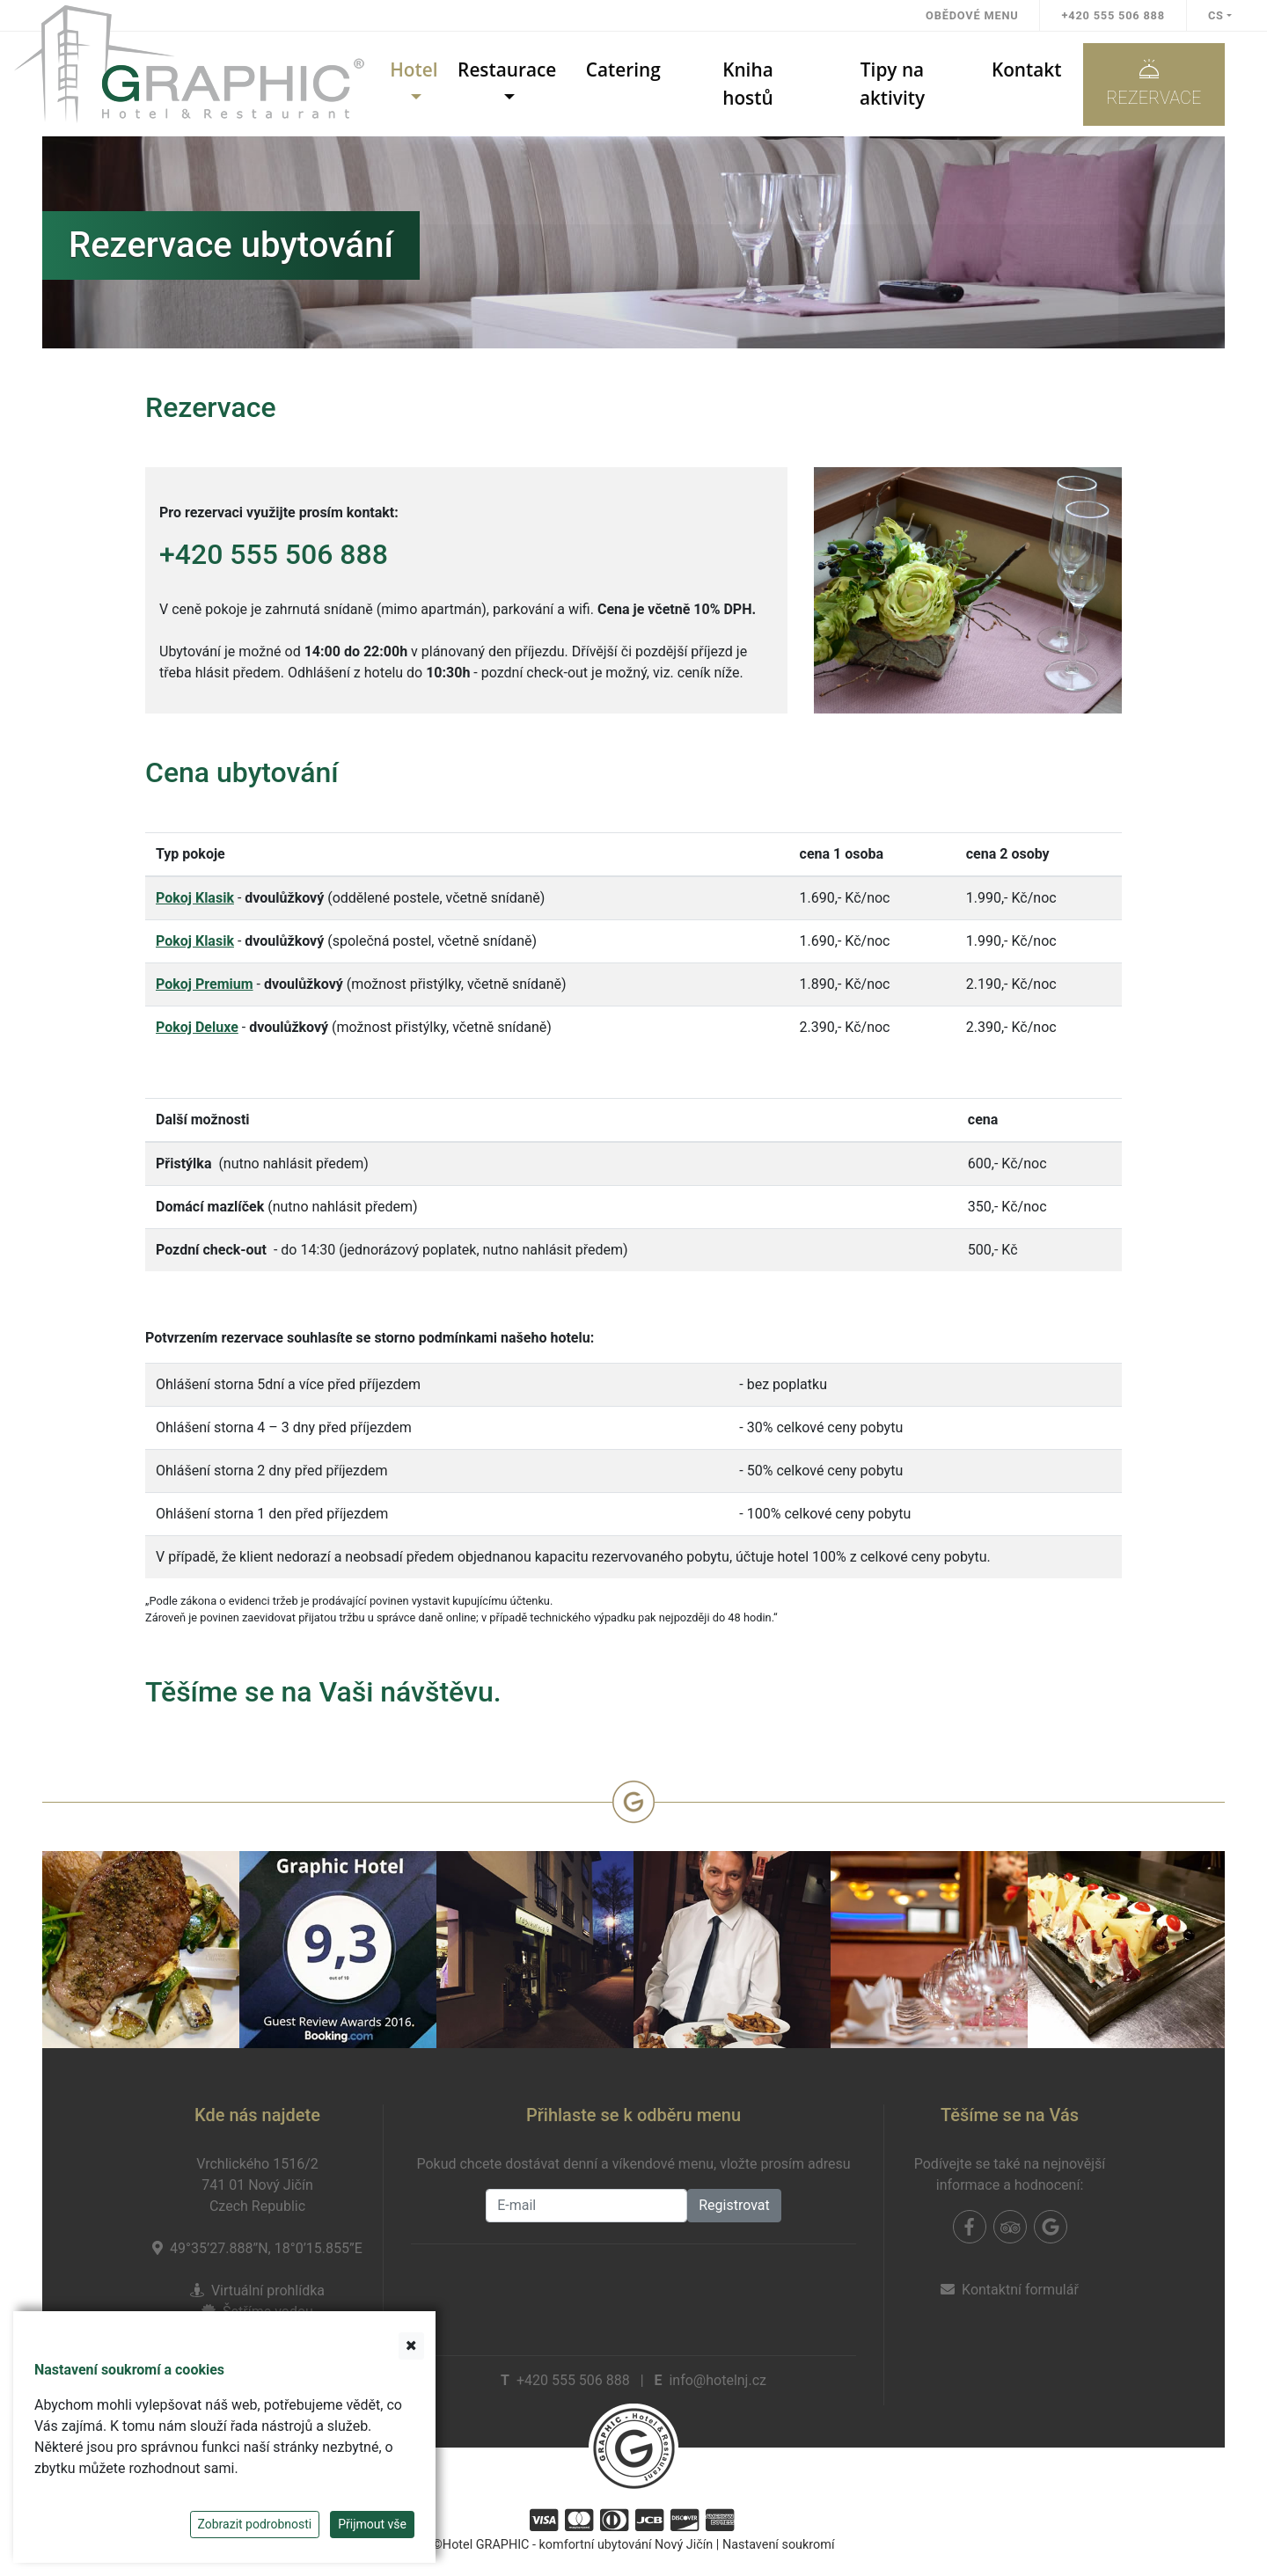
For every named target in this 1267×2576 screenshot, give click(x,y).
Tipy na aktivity (892, 83)
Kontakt (1027, 69)
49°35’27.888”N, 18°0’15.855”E (266, 2248)
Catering (623, 69)
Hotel (413, 69)
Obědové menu (972, 15)
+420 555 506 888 (1112, 15)
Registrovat (734, 2205)
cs (1216, 15)
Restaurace (507, 69)
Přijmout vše (372, 2524)
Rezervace (1153, 82)
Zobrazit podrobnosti (255, 2524)
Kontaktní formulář (1020, 2289)
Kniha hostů (747, 83)
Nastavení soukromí (778, 2544)
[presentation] (633, 2292)
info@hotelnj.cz (717, 2380)
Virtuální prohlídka (268, 2290)
